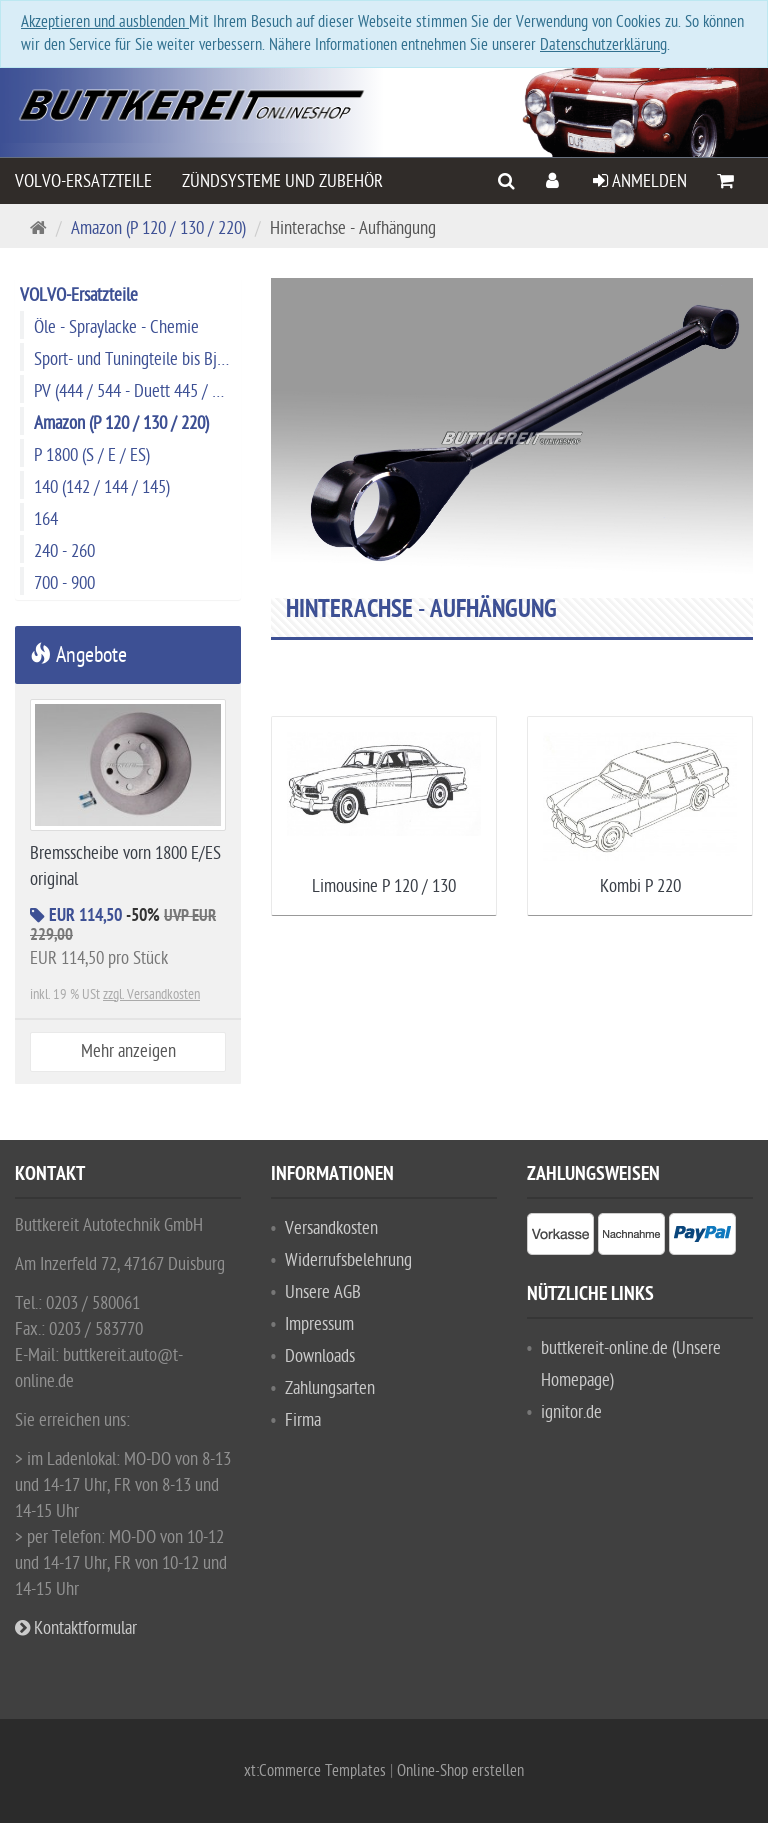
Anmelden (640, 181)
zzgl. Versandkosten (151, 994)
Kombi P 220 (640, 886)
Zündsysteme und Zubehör (282, 181)
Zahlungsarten (330, 1388)
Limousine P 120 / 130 (384, 886)
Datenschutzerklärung (603, 45)
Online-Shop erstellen (460, 1771)
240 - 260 (64, 551)
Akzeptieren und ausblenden (105, 22)
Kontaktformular (76, 1628)
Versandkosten (331, 1228)
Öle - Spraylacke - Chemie (116, 327)
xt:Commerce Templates (317, 1771)
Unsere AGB (323, 1292)
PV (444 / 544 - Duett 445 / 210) (137, 391)
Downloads (320, 1356)
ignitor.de (571, 1412)
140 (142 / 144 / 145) (102, 487)
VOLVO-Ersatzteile (83, 181)
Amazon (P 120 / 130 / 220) (158, 228)
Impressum (319, 1324)
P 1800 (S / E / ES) (92, 455)
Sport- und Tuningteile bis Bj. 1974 (137, 359)
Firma (303, 1420)
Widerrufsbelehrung (348, 1260)
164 (46, 519)
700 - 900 (64, 583)
